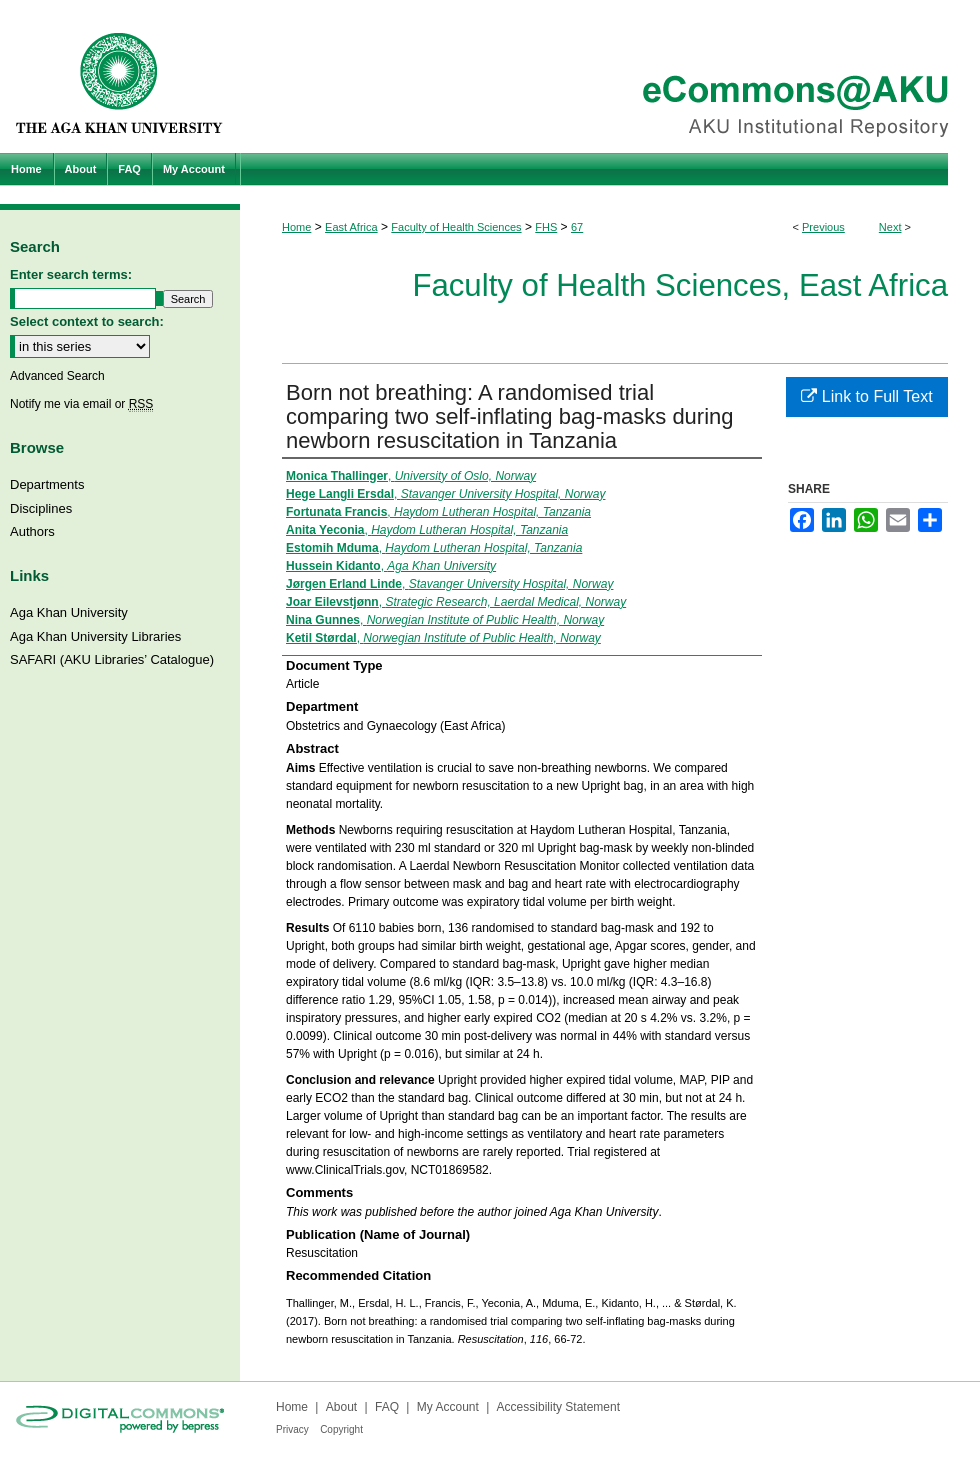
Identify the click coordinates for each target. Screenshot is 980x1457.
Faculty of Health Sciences (456, 227)
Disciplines (41, 508)
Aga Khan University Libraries (95, 636)
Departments (47, 484)
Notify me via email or (81, 404)
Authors (32, 531)
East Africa (351, 227)
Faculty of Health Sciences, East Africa (680, 285)
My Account (448, 1407)
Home (296, 227)
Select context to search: (87, 321)
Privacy (292, 1429)
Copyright (341, 1429)
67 (577, 227)
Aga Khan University (69, 612)
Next (890, 227)
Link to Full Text (866, 396)
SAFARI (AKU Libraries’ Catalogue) (112, 659)
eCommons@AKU (610, 76)
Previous (823, 227)
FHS (546, 227)
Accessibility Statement (558, 1407)
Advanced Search (57, 376)
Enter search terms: (71, 274)
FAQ (387, 1407)
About (341, 1407)
